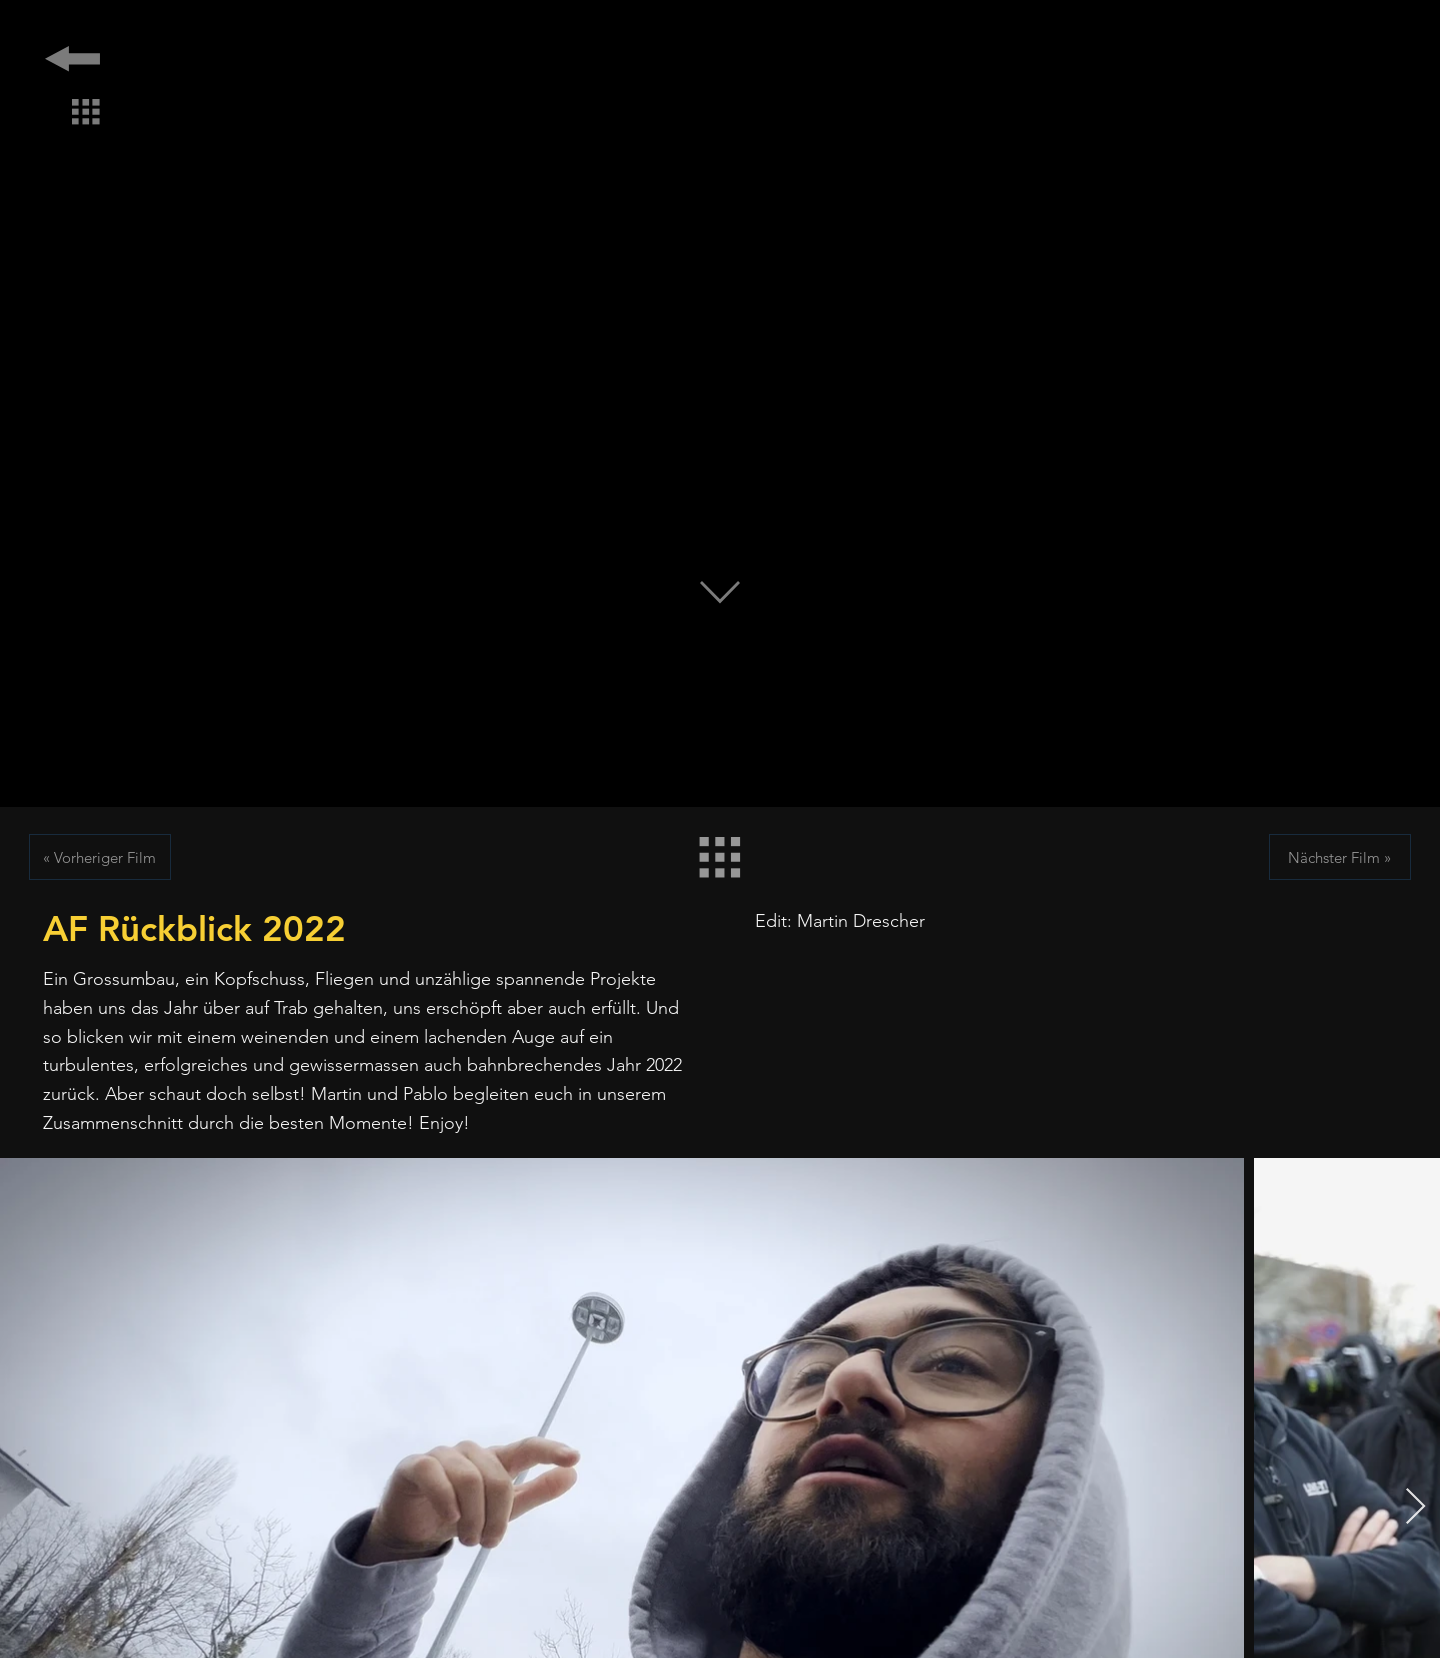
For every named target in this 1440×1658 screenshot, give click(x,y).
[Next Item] (1415, 1507)
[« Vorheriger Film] (100, 857)
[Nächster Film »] (1340, 857)
